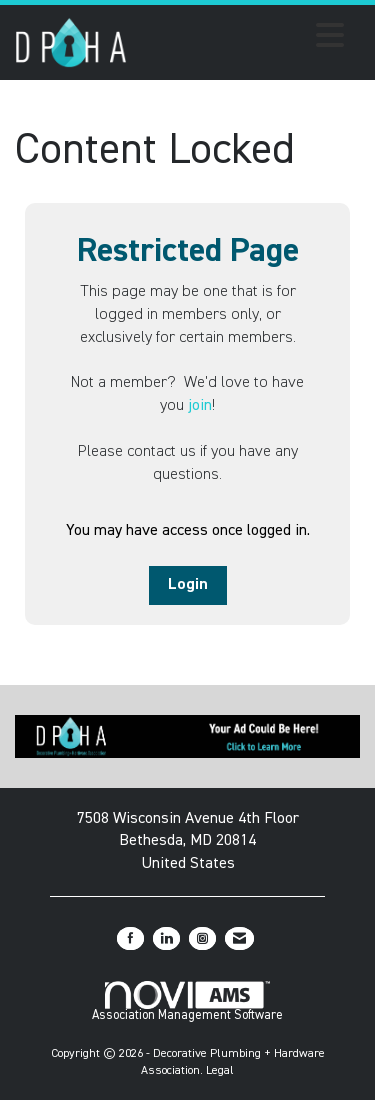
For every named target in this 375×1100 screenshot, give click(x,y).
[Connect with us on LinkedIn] (166, 938)
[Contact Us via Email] (239, 938)
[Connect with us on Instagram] (202, 938)
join (200, 406)
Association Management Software (187, 1001)
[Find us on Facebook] (130, 938)
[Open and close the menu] (241, 39)
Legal (220, 1071)
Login (188, 585)
